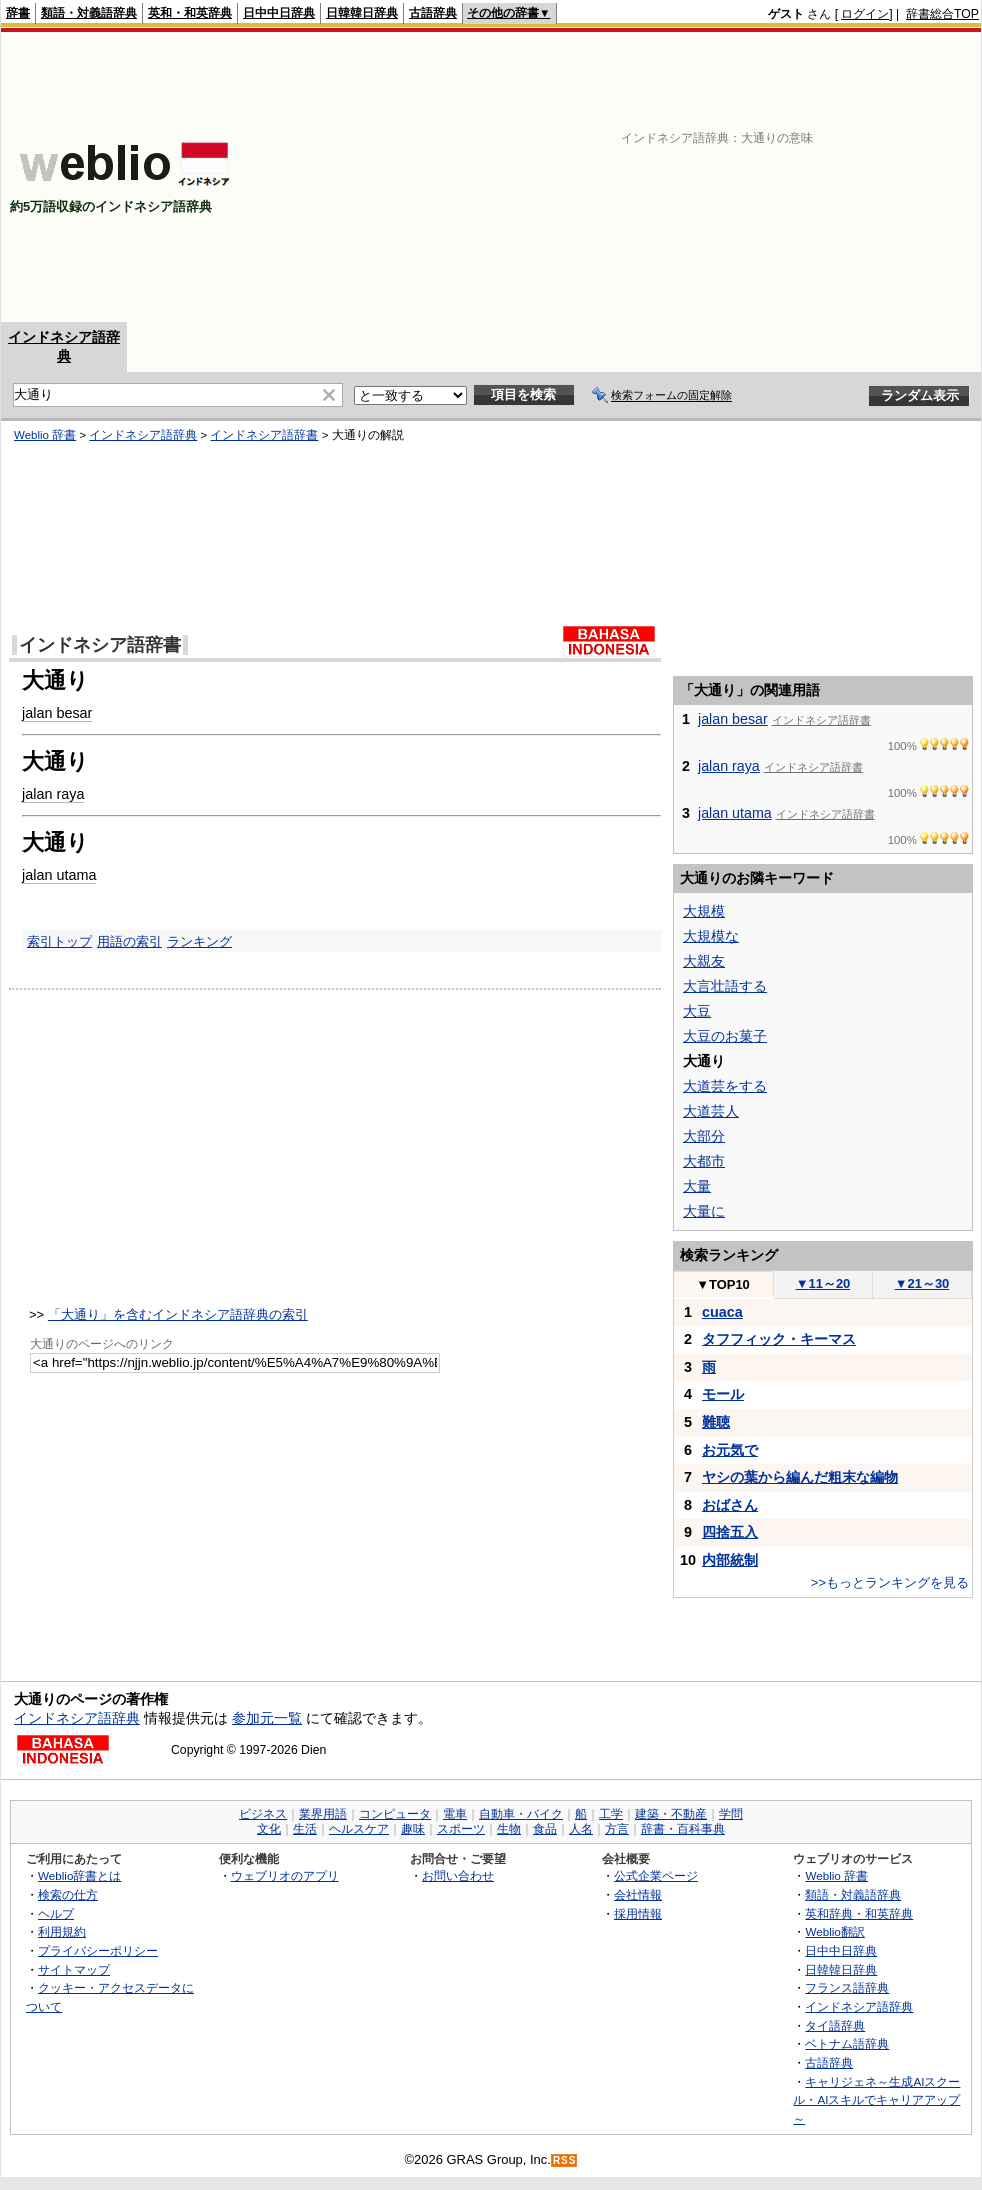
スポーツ (461, 1829)
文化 (269, 1829)
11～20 (823, 1283)
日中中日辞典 (279, 13)
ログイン (865, 14)
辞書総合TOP (942, 14)
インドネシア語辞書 (264, 435)
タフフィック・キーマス (779, 1339)
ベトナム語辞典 (847, 2043)
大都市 (704, 1161)
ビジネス (263, 1814)
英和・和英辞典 (190, 13)
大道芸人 (711, 1111)
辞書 (18, 13)
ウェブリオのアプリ (285, 1875)
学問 (731, 1814)
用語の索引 (129, 941)
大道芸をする (725, 1086)
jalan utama (59, 875)
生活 (305, 1829)
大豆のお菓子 (725, 1036)
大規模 (704, 911)
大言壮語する (725, 986)
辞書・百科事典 (683, 1829)
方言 (617, 1829)
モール (723, 1394)
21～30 (922, 1283)
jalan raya (53, 794)
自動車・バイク (521, 1814)
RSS (565, 2160)
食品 (545, 1829)
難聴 (716, 1422)
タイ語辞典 (835, 2025)
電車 (455, 1814)
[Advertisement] (736, 177)
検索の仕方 (68, 1894)
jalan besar (57, 713)
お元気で (730, 1450)
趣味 (413, 1829)
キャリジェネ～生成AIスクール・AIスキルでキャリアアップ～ (876, 2100)
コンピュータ (395, 1814)
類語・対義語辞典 (89, 13)
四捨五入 (730, 1532)
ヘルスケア (359, 1829)
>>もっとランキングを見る (890, 1582)
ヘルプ (56, 1913)
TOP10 (723, 1284)
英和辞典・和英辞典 (859, 1913)
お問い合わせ (458, 1875)
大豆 (697, 1011)
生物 (509, 1829)
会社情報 (638, 1894)
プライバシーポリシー (98, 1950)
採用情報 (638, 1913)
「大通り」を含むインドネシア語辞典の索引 (178, 1314)
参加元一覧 (267, 1718)
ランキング (199, 941)
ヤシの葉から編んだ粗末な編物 (800, 1477)
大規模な (711, 936)
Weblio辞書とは (79, 1875)
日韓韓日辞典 (362, 13)
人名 (581, 1829)
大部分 (704, 1136)
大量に (704, 1211)
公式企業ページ (656, 1875)
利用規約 (62, 1931)
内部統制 (730, 1560)
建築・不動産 (671, 1814)
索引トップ (59, 941)
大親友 (704, 961)
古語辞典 (433, 13)
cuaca (722, 1312)
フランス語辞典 (847, 1987)
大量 (697, 1186)
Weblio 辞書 (45, 435)
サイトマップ (74, 1969)
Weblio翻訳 (834, 1931)
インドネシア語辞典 (143, 435)
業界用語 (323, 1814)
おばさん (730, 1505)
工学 (611, 1814)
